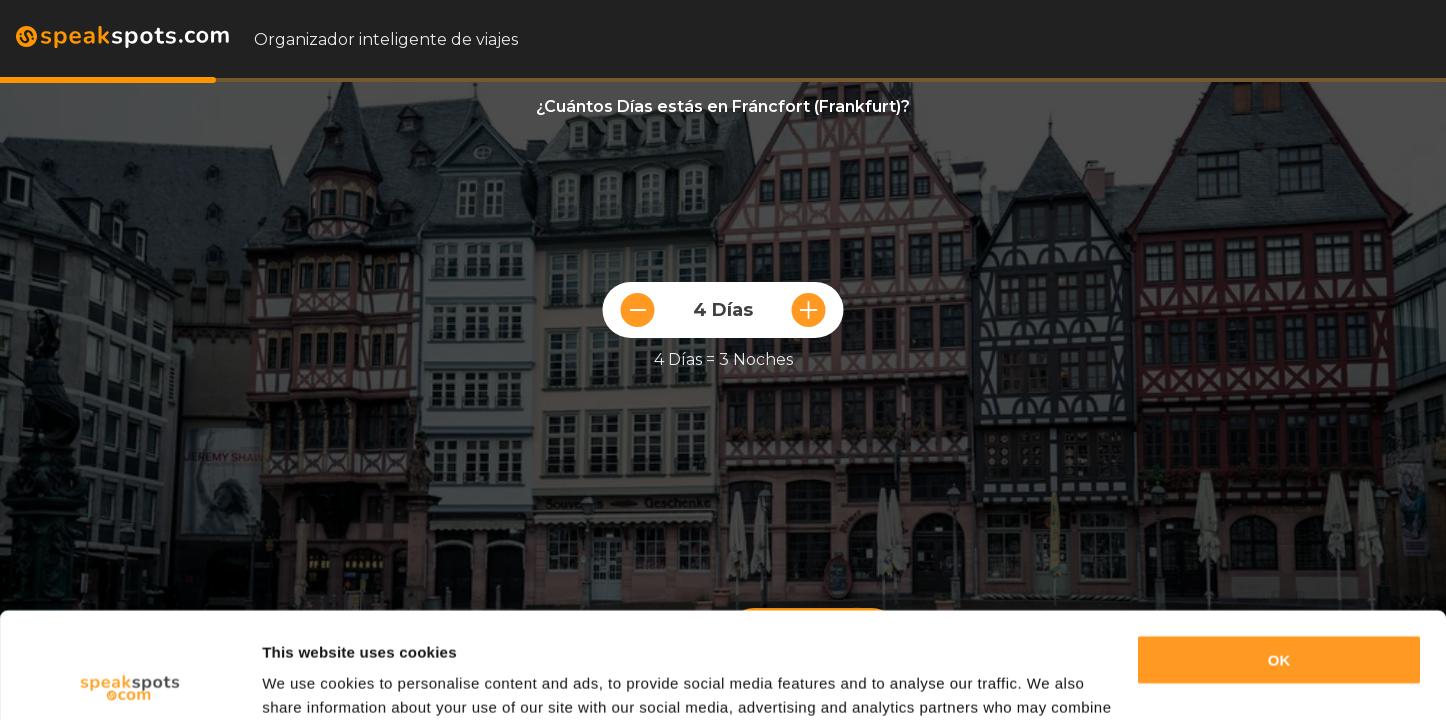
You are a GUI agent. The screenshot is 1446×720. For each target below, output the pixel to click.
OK (1279, 554)
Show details (308, 680)
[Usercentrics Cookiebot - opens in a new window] (129, 681)
